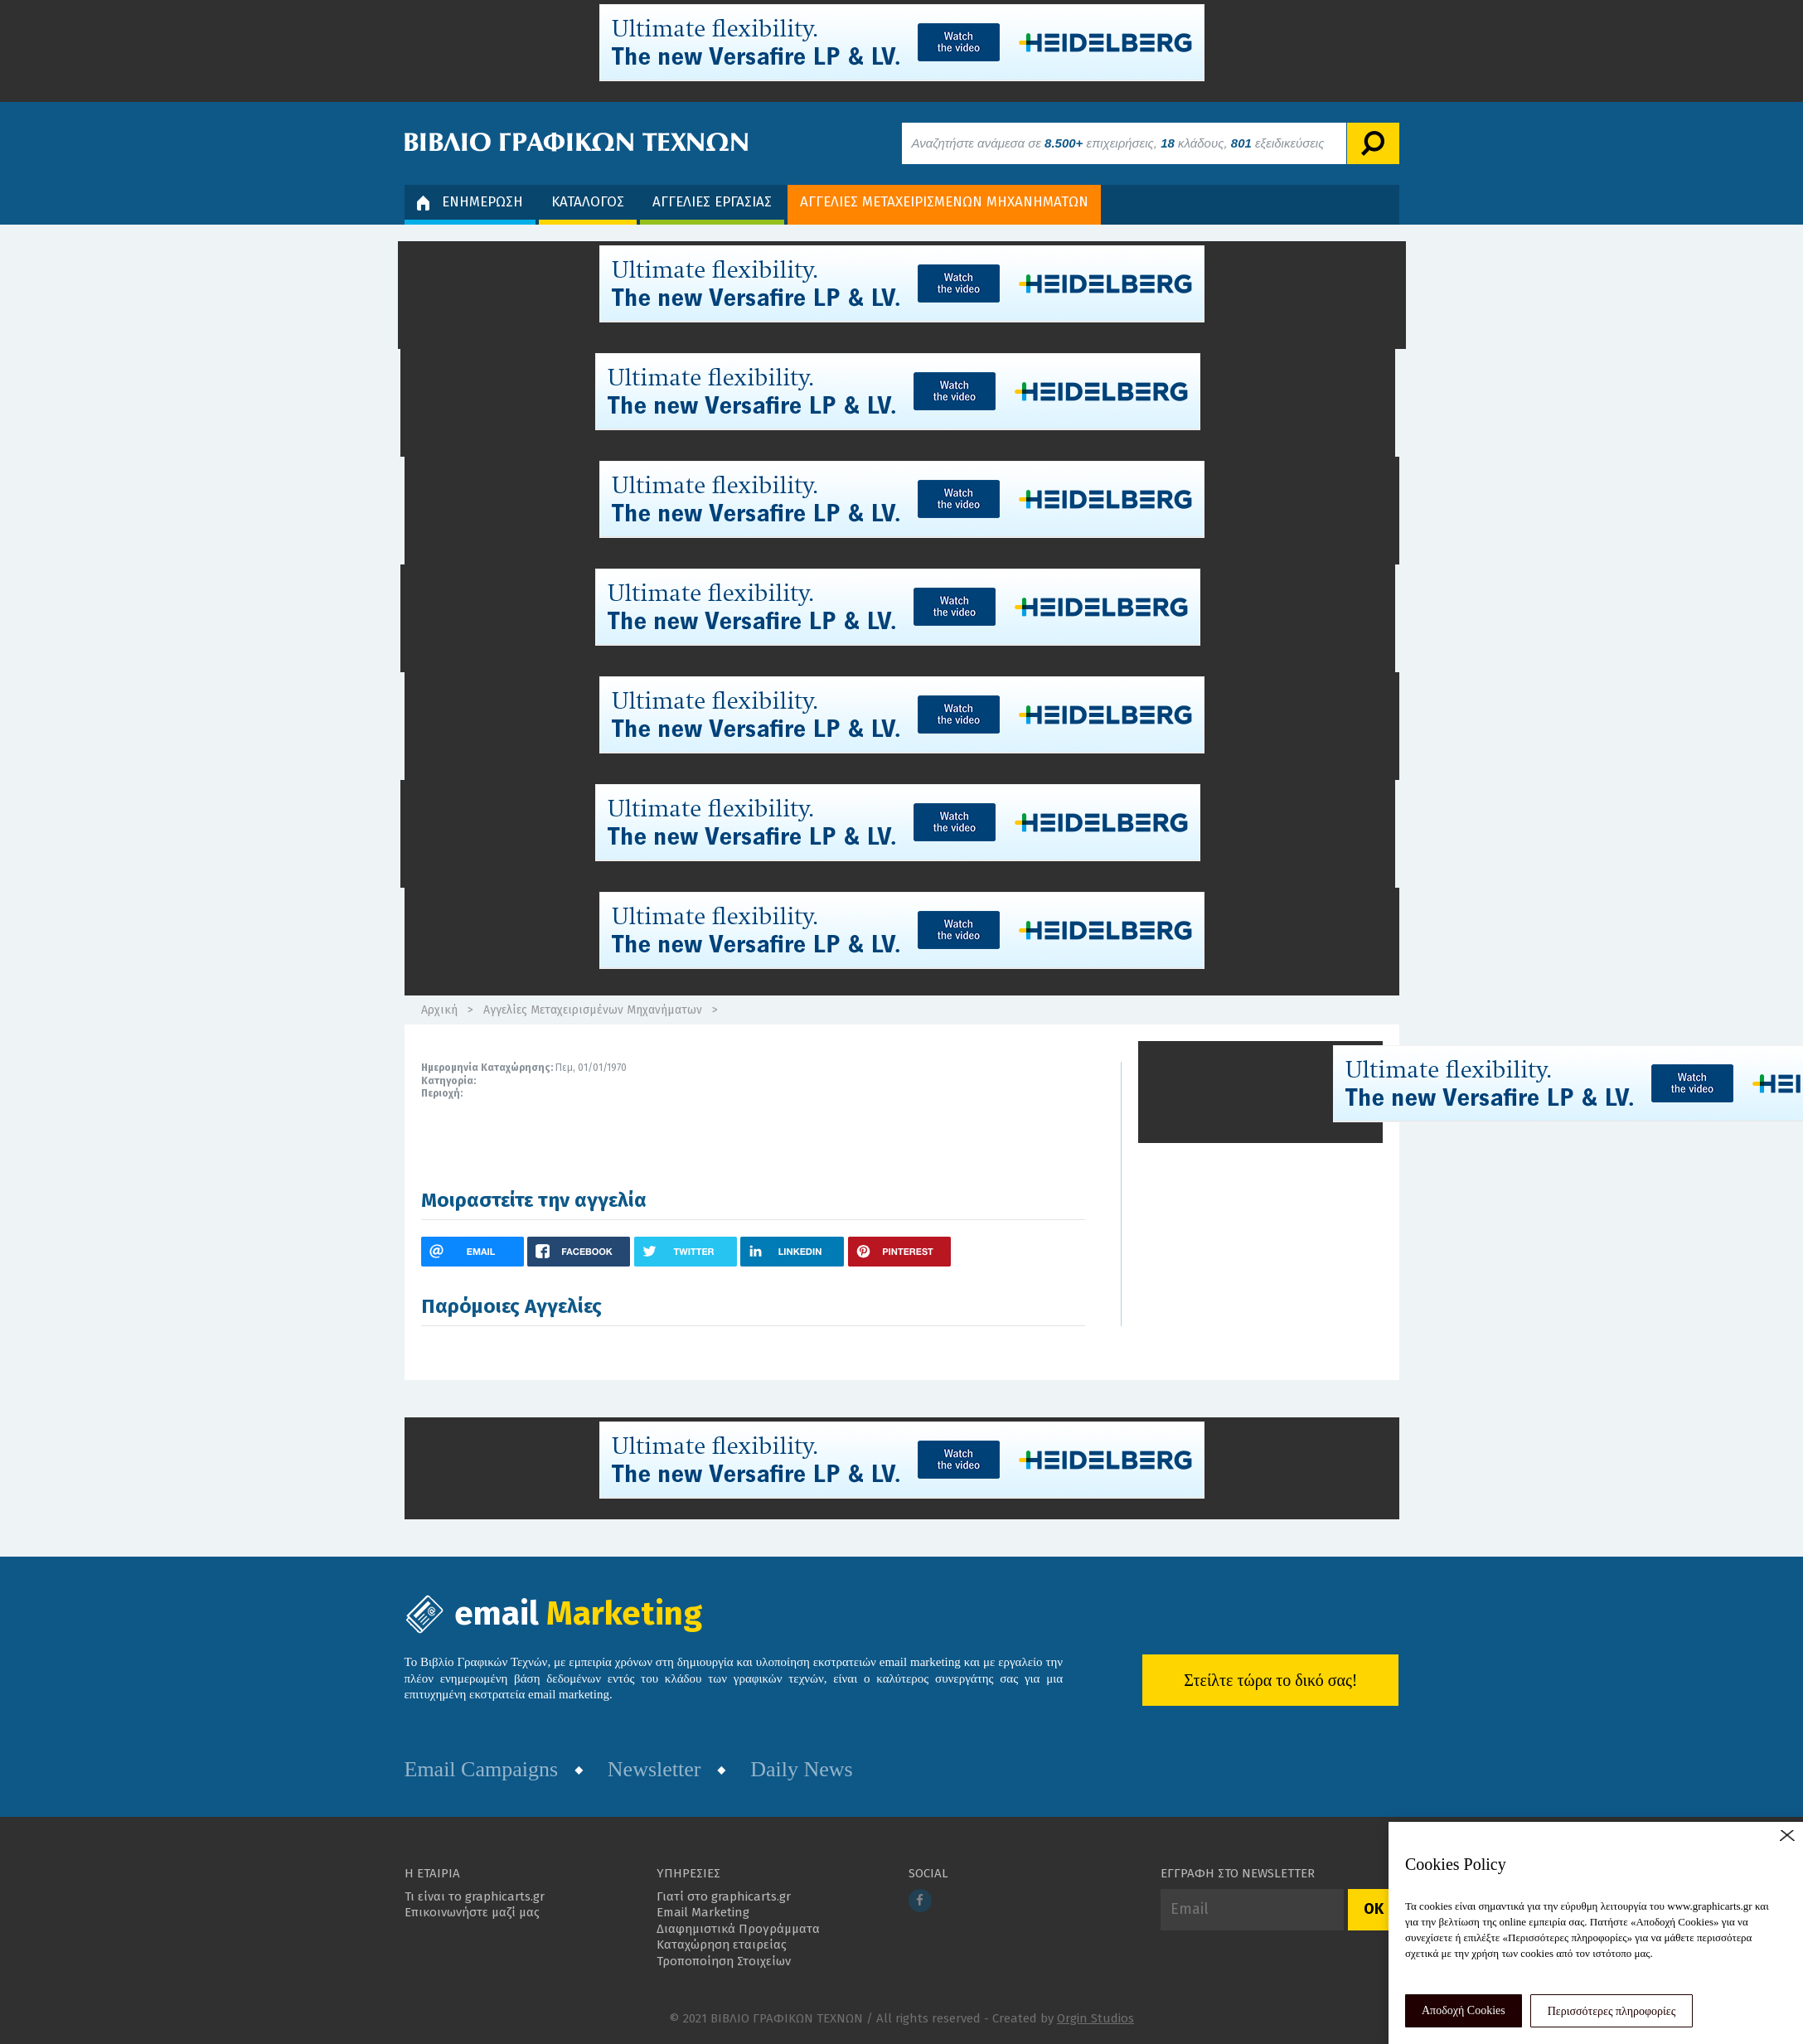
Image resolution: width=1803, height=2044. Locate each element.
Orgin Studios (1095, 2018)
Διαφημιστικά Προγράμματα (738, 1928)
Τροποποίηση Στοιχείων (724, 1961)
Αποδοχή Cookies (1463, 2010)
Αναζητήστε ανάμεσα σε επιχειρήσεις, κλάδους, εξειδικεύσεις (1118, 143)
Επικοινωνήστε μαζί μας (472, 1912)
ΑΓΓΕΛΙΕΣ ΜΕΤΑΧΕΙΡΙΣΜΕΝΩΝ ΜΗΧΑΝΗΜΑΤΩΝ (944, 202)
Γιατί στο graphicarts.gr (724, 1896)
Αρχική (439, 1010)
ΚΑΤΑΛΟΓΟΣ (587, 202)
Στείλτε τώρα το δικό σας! (1270, 1680)
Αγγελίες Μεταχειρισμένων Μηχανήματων (592, 1010)
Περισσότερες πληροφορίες (1612, 2011)
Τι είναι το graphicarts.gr (475, 1896)
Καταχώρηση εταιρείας (722, 1944)
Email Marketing (703, 1912)
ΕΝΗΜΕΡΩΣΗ (470, 202)
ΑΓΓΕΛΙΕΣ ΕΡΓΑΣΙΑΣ (712, 202)
